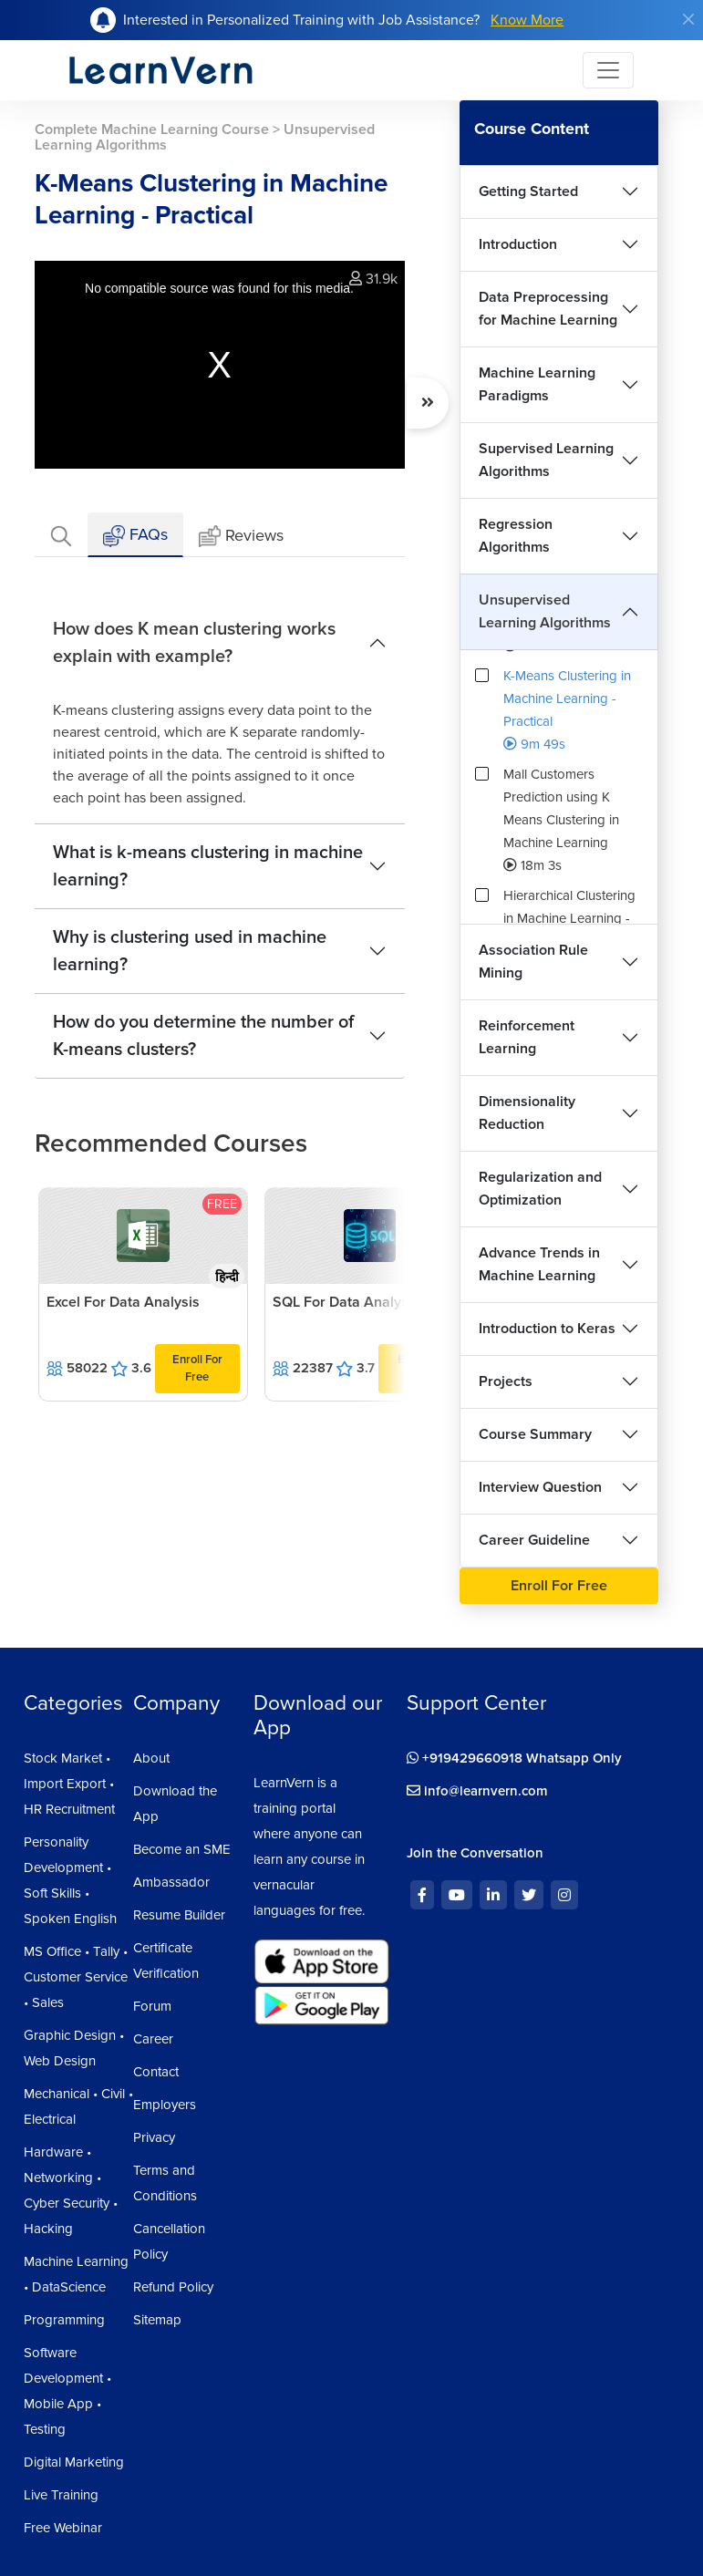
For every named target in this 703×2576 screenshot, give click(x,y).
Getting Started (528, 191)
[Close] (688, 19)
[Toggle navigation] (608, 70)
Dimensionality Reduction (527, 1112)
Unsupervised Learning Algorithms (545, 611)
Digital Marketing (74, 2462)
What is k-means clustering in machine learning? (208, 866)
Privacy (154, 2137)
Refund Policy (173, 2287)
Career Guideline (534, 1540)
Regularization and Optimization (540, 1188)
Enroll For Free (197, 1368)
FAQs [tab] (135, 535)
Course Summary (535, 1434)
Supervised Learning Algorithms (546, 460)
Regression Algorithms (516, 535)
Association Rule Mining (533, 961)
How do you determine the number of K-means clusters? (203, 1035)
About (151, 1758)
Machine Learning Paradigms (537, 384)
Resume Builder (179, 1915)
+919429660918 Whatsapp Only (514, 1758)
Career (153, 2039)
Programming (64, 2320)
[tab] (61, 534)
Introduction (518, 244)
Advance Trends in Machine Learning (539, 1264)
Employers (164, 2104)
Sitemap (157, 2320)
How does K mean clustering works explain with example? (194, 642)
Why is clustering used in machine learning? (189, 951)
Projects (505, 1381)
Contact (156, 2072)
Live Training (61, 2495)
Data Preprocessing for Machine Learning (548, 308)
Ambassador (171, 1882)
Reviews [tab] (241, 536)
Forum (152, 2006)
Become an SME (182, 1849)
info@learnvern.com (477, 1791)
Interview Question (540, 1487)
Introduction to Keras (547, 1328)
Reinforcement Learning (526, 1037)
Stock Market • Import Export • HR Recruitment (69, 1783)
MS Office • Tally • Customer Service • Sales (76, 1977)
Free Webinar (63, 2527)
